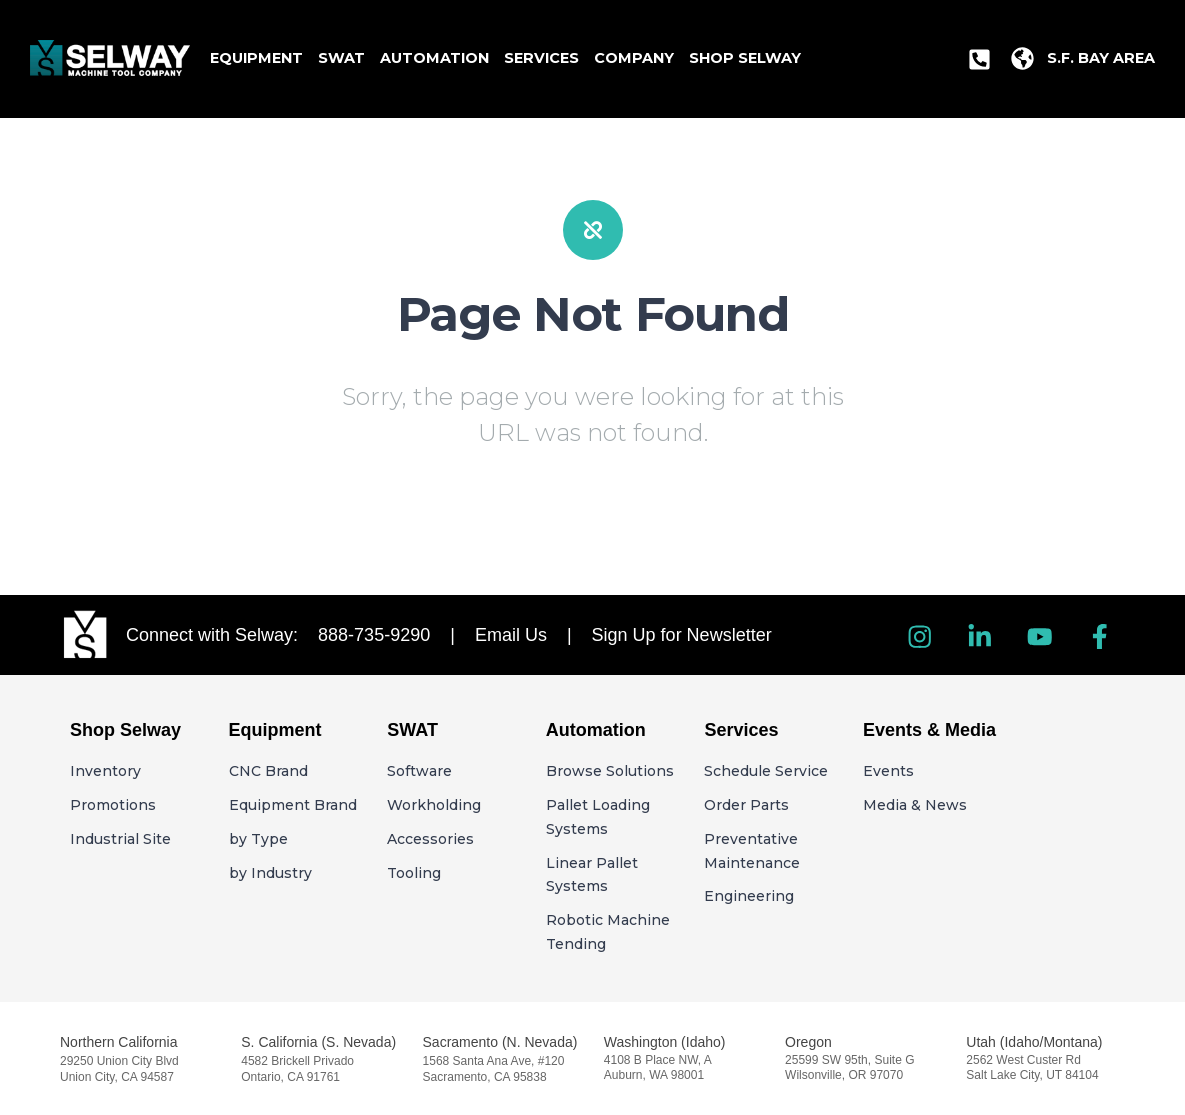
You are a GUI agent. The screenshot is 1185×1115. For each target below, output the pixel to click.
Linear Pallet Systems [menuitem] (592, 875)
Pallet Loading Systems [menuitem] (598, 817)
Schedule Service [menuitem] (766, 771)
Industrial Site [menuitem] (120, 839)
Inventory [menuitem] (105, 771)
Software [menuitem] (419, 771)
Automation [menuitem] (434, 58)
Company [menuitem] (634, 58)
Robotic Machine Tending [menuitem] (608, 932)
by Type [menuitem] (258, 839)
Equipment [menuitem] (256, 58)
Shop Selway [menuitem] (745, 58)
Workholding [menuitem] (434, 805)
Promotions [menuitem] (113, 805)
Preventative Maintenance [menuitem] (752, 851)
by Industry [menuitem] (270, 873)
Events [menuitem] (888, 771)
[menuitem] (979, 59)
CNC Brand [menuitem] (268, 771)
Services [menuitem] (541, 58)
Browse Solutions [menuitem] (610, 771)
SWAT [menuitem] (341, 58)
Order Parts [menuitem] (746, 805)
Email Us (521, 635)
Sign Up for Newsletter (687, 635)
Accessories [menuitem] (430, 839)
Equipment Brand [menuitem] (293, 805)
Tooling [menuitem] (414, 873)
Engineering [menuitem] (749, 896)
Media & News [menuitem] (915, 805)
